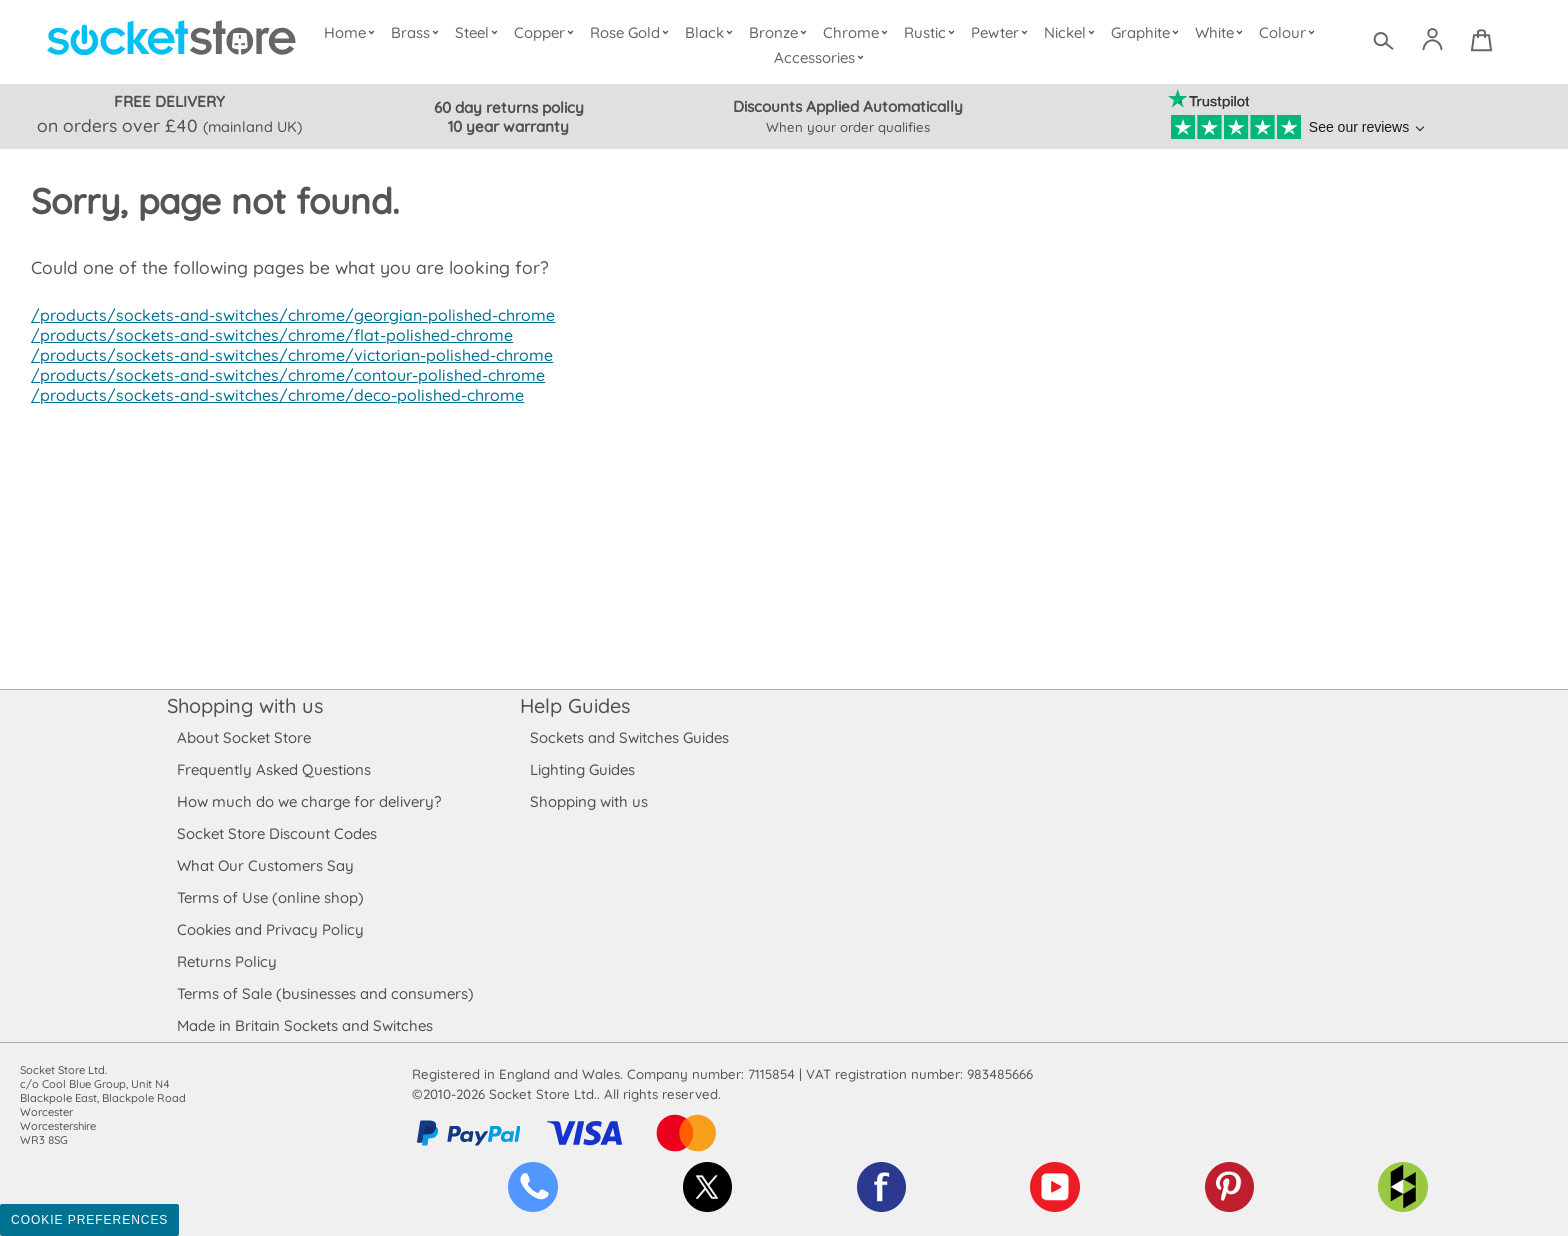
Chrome (858, 32)
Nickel (1071, 32)
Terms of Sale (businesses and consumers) (324, 993)
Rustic (931, 32)
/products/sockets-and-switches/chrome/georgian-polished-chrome (287, 315)
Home (353, 32)
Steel (480, 32)
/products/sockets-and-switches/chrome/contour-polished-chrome (282, 375)
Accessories (822, 57)
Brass (419, 32)
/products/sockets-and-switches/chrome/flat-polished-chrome (266, 335)
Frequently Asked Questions (273, 769)
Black (713, 32)
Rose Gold (634, 32)
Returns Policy (226, 961)
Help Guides (575, 705)
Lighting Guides (583, 769)
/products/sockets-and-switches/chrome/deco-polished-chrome (272, 395)
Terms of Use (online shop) (270, 897)
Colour (1289, 32)
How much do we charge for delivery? (308, 801)
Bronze (781, 32)
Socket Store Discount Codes (276, 833)
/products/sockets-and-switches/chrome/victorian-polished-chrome (285, 355)
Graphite (1147, 32)
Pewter (1002, 32)
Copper (548, 32)
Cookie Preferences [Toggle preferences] (89, 1220)
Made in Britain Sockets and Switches (305, 1025)
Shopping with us (245, 705)
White (1221, 32)
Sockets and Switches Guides (630, 737)
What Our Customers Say (265, 865)
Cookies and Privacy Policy (270, 929)
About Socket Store (243, 737)
